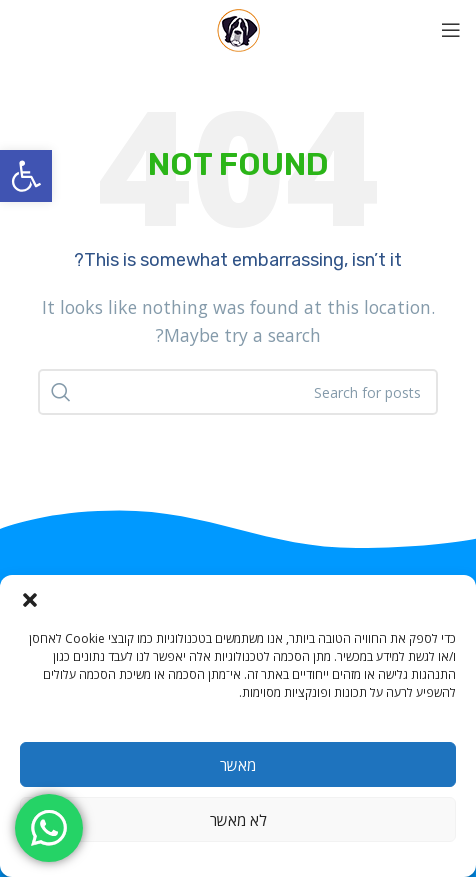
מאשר (238, 765)
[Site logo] (238, 28)
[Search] (238, 392)
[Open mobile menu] (451, 30)
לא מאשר (238, 820)
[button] (26, 176)
